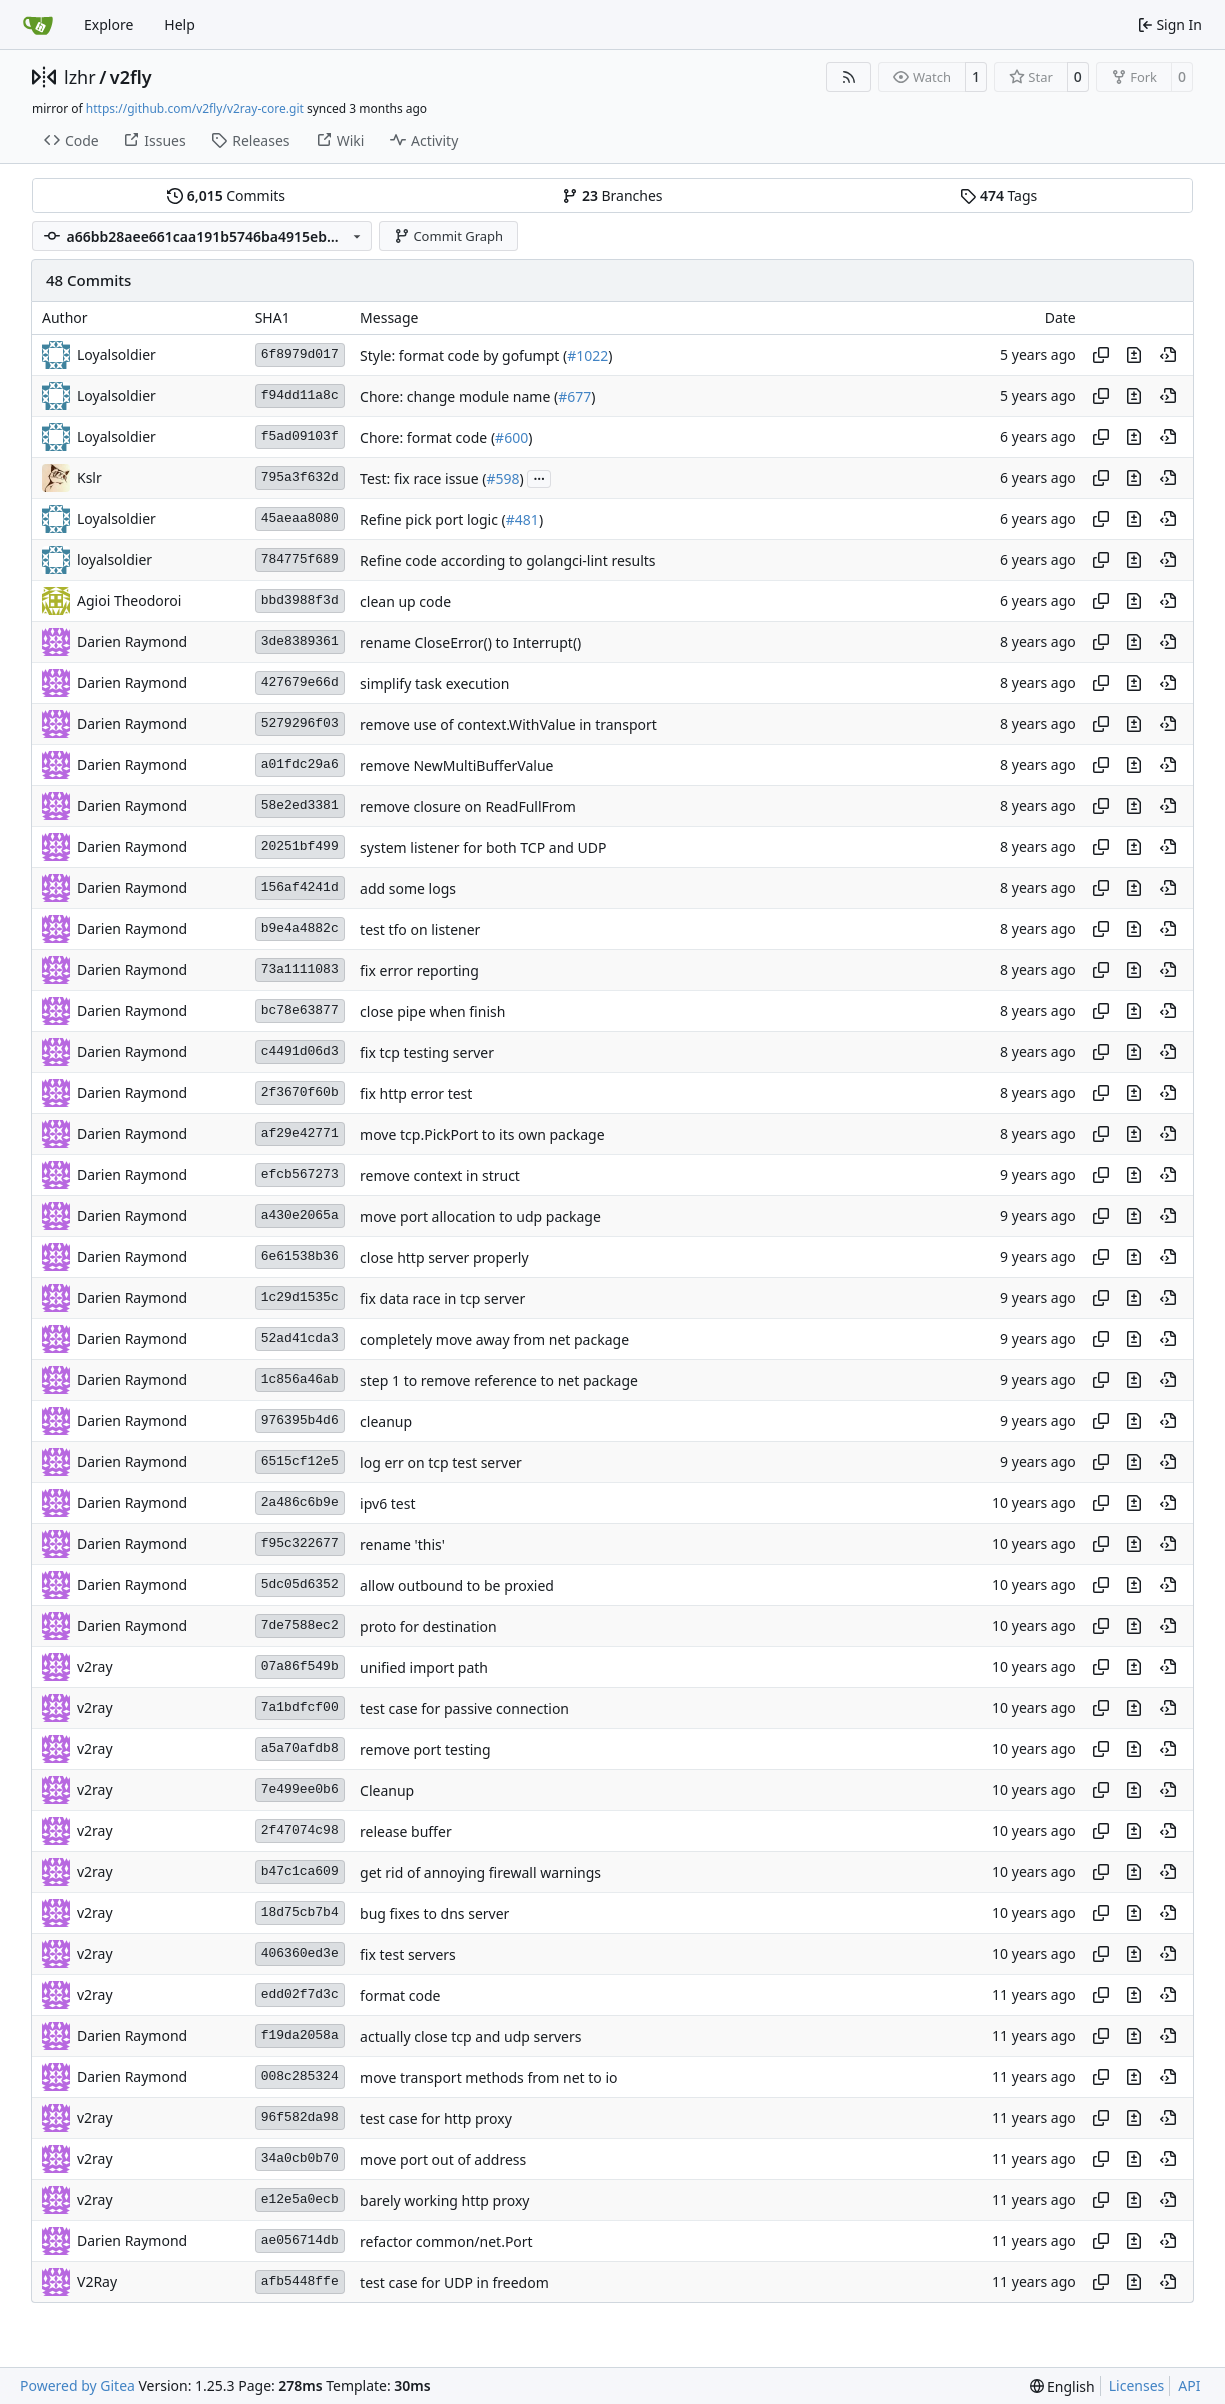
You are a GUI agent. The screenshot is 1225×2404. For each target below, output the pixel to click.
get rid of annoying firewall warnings (480, 1872)
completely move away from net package (494, 1339)
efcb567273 (300, 1174)
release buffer (406, 1831)
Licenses (1137, 2385)
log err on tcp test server (441, 1462)
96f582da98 (300, 2117)
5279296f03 (300, 723)
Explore (108, 24)
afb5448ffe (300, 2281)
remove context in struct (440, 1175)
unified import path (424, 1667)
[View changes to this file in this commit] (1134, 355)
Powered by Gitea (77, 2385)
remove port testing (425, 1749)
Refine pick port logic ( (433, 519)
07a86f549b (300, 1666)
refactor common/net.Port (446, 2241)
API (1189, 2385)
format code (400, 1995)
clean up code (405, 601)
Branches (612, 195)
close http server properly (444, 1257)
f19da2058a (300, 2035)
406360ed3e (300, 1953)
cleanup (386, 1421)
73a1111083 (300, 969)
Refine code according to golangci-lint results (507, 560)
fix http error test (416, 1093)
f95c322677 (300, 1543)
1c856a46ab (300, 1379)
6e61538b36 (300, 1256)
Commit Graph (448, 236)
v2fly (131, 77)
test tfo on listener (420, 929)
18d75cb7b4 (300, 1912)
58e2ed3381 (300, 805)
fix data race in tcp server (442, 1298)
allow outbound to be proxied (457, 1585)
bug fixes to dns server (434, 1913)
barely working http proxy (444, 2200)
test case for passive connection (464, 1708)
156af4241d (300, 887)
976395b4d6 (300, 1420)
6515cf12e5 (300, 1461)
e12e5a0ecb (300, 2199)
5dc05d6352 (300, 1584)
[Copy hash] (1101, 355)
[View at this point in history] (1168, 355)
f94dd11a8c (300, 395)
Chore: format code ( (427, 437)
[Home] (38, 25)
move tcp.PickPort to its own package (482, 1134)
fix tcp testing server (427, 1052)
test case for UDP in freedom (454, 2282)
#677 (574, 396)
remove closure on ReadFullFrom (468, 806)
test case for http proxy (436, 2118)
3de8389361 (300, 641)
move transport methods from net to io (488, 2077)
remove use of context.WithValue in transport (508, 724)
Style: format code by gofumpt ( (463, 355)
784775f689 (300, 559)
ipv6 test (387, 1503)
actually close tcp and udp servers (470, 2036)
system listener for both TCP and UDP (483, 847)
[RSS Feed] (849, 77)
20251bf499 (300, 846)
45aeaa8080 (300, 518)
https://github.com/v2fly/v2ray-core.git (195, 108)
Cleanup (387, 1790)
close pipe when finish (432, 1011)
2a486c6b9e (300, 1502)
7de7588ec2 (300, 1625)
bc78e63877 (300, 1010)
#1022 (587, 355)
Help (179, 24)
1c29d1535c (300, 1297)
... (539, 477)
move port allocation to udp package (480, 1216)
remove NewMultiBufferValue (456, 765)
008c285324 (300, 2076)
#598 (502, 478)
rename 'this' (402, 1544)
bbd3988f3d (300, 600)
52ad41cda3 (300, 1338)
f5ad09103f (300, 436)
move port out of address (443, 2159)
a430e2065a (300, 1215)
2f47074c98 (300, 1830)
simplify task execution (434, 683)
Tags (998, 195)
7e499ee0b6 (300, 1789)
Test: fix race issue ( (423, 478)
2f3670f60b (300, 1092)
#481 (522, 519)
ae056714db (300, 2240)
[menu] (1062, 2386)
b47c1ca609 (300, 1871)
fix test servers (408, 1954)
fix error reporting (419, 970)
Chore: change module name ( (459, 396)
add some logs (408, 888)
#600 (511, 437)
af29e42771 (300, 1133)
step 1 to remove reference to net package (499, 1380)
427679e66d (300, 682)
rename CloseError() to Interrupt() (470, 642)
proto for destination (428, 1626)
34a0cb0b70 (300, 2158)
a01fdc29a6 (300, 764)
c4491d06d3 (300, 1051)
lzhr (80, 77)
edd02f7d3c (300, 1994)
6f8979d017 (300, 354)
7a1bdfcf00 (300, 1707)
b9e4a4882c (300, 928)
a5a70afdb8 (300, 1748)
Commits (226, 195)
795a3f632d (300, 477)
